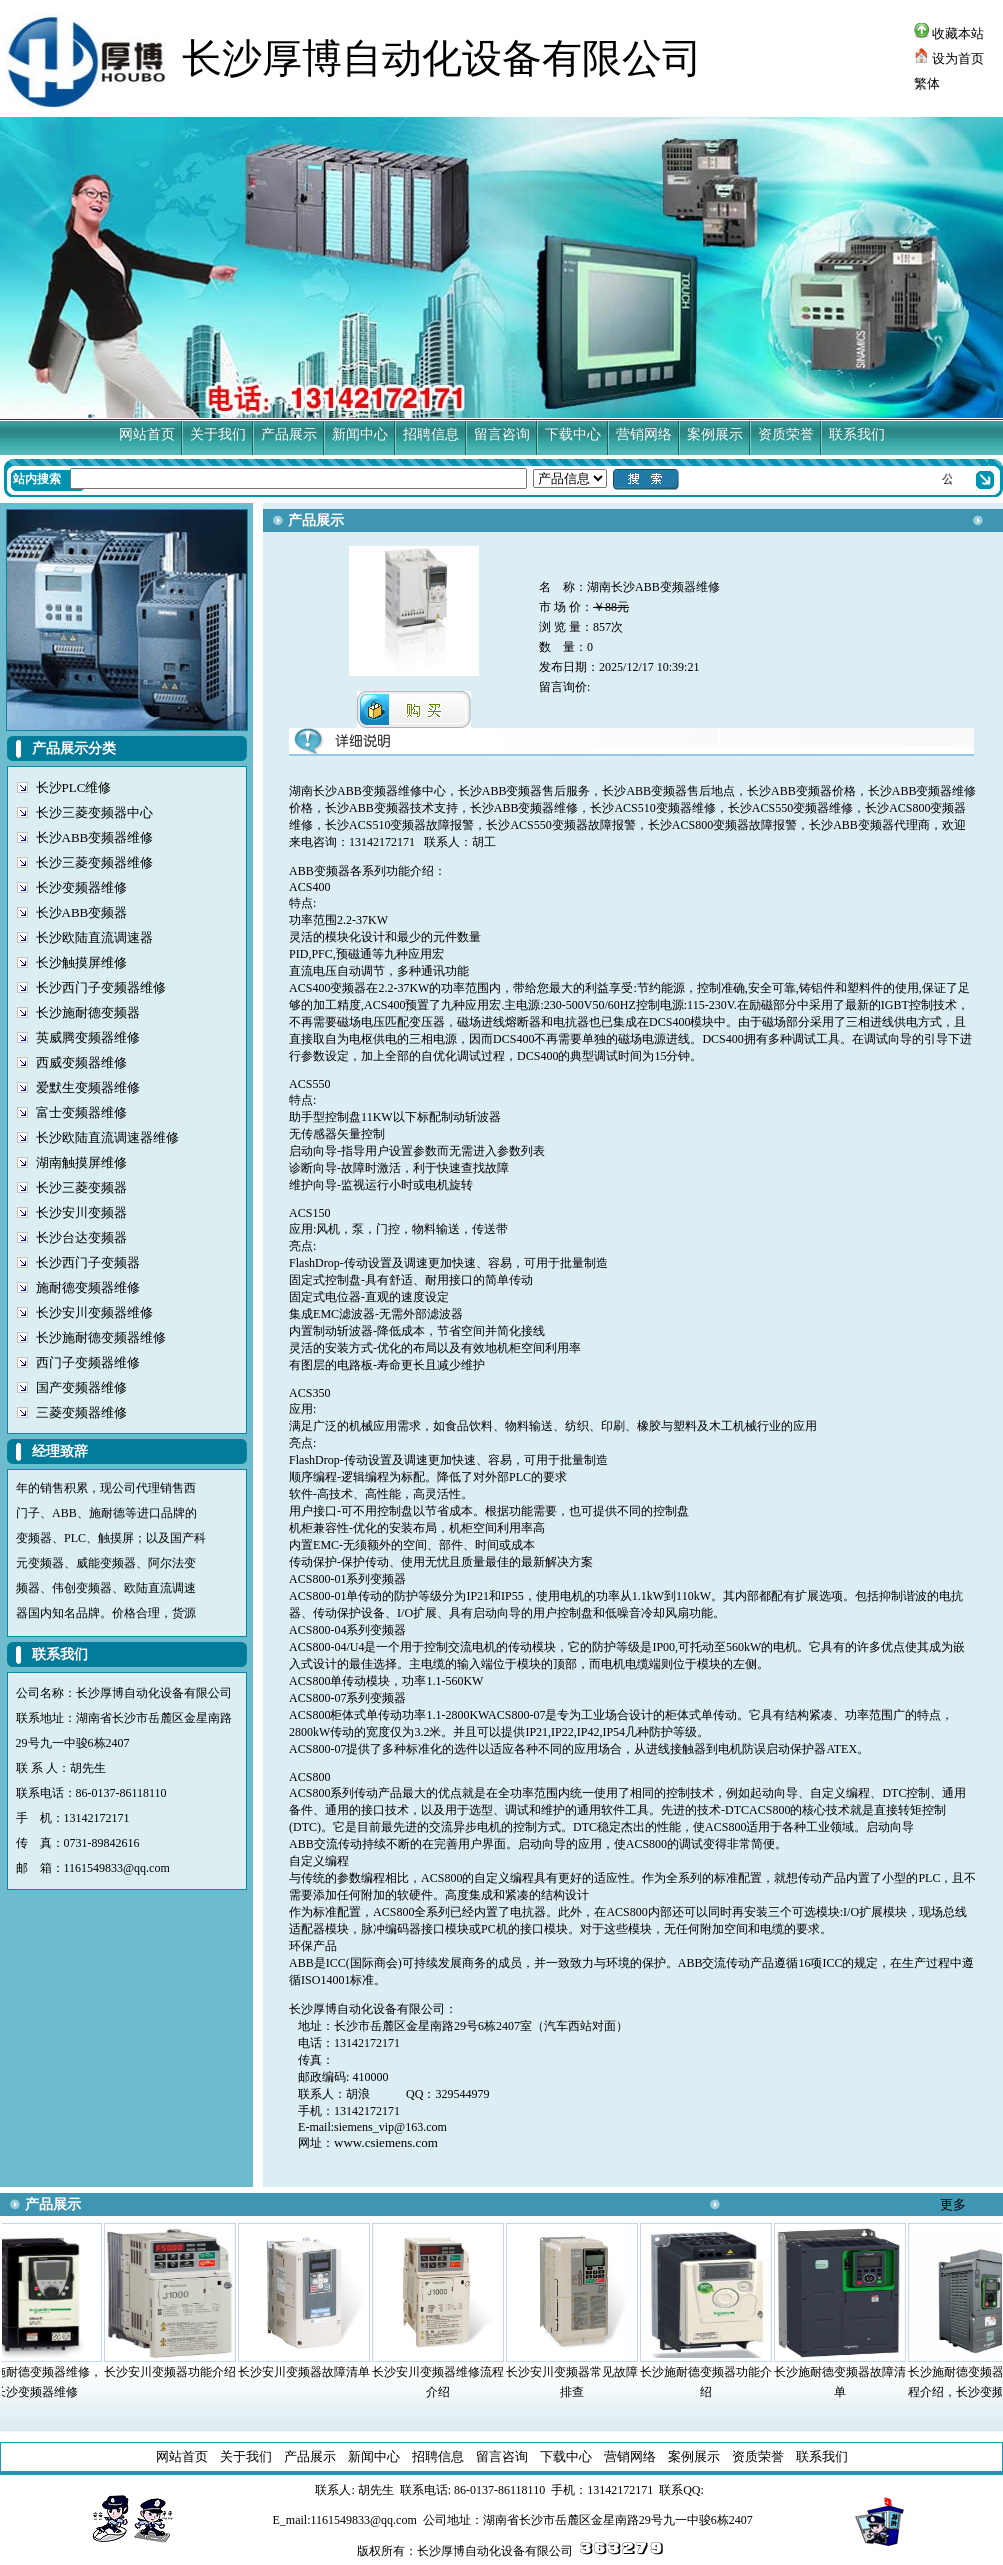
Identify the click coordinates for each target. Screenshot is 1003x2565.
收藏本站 (949, 33)
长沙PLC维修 (74, 787)
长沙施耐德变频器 (88, 1012)
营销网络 (644, 434)
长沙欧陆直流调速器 (94, 937)
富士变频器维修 (81, 1112)
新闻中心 (360, 434)
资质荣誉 (786, 434)
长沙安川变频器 (81, 1212)
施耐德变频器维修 (88, 1287)
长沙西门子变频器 (88, 1262)
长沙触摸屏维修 (81, 962)
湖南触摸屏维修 (81, 1162)
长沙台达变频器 (81, 1237)
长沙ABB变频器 (82, 912)
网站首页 (147, 434)
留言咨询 (502, 434)
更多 (953, 2204)
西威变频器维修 (81, 1062)
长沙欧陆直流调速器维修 (107, 1137)
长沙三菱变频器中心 (94, 812)
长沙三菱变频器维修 (94, 862)
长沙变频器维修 (81, 887)
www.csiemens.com (386, 2142)
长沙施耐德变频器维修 (101, 1337)
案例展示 (715, 434)
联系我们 (857, 434)
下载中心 (573, 434)
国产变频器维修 (81, 1387)
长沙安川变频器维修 (94, 1312)
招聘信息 (431, 434)
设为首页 (949, 58)
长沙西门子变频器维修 (101, 987)
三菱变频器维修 (81, 1412)
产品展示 (289, 434)
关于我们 (218, 434)
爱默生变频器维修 (88, 1087)
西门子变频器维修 (88, 1362)
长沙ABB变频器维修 (95, 837)
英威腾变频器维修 (88, 1037)
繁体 (927, 83)
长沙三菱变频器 (81, 1187)
